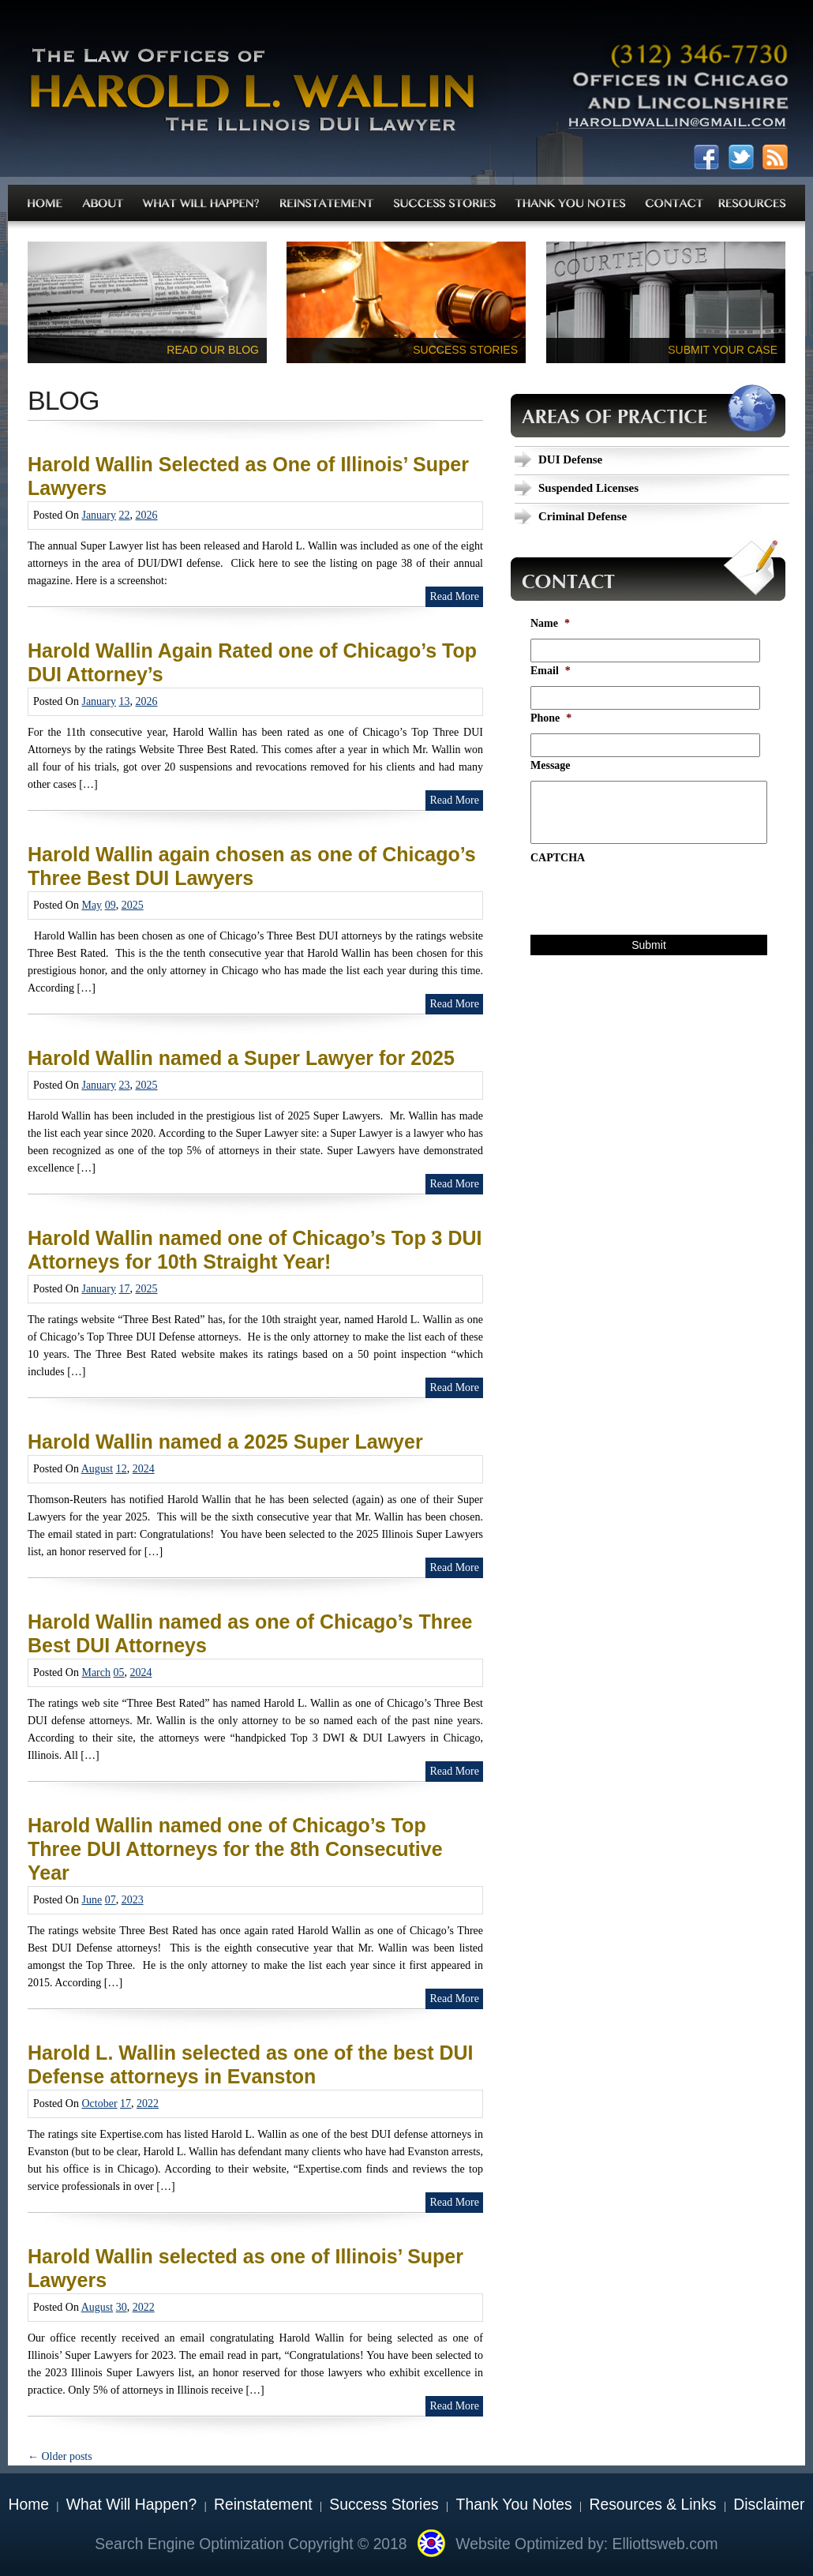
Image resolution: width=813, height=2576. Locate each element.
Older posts (60, 2456)
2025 (133, 905)
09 (110, 905)
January (98, 515)
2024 (144, 1469)
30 (121, 2307)
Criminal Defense (582, 516)
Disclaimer (768, 2504)
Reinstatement (263, 2504)
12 (121, 1469)
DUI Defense (570, 459)
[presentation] (650, 904)
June (91, 1900)
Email (550, 671)
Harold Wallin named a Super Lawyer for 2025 (241, 1058)
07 (110, 1900)
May (91, 905)
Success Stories (383, 2504)
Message (550, 765)
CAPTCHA (557, 858)
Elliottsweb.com (665, 2544)
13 (124, 701)
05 (119, 1672)
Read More (454, 596)
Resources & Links (653, 2504)
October (99, 2103)
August (97, 1469)
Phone (550, 718)
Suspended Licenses (588, 488)
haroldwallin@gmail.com (677, 126)
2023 (133, 1900)
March (96, 1672)
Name (550, 623)
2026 (147, 515)
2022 (148, 2103)
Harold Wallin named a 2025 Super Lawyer (225, 1441)
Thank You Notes (514, 2504)
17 (124, 1289)
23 (124, 1085)
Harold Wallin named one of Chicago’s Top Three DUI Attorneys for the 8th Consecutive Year (235, 1849)
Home (29, 2504)
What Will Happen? (131, 2504)
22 (124, 515)
